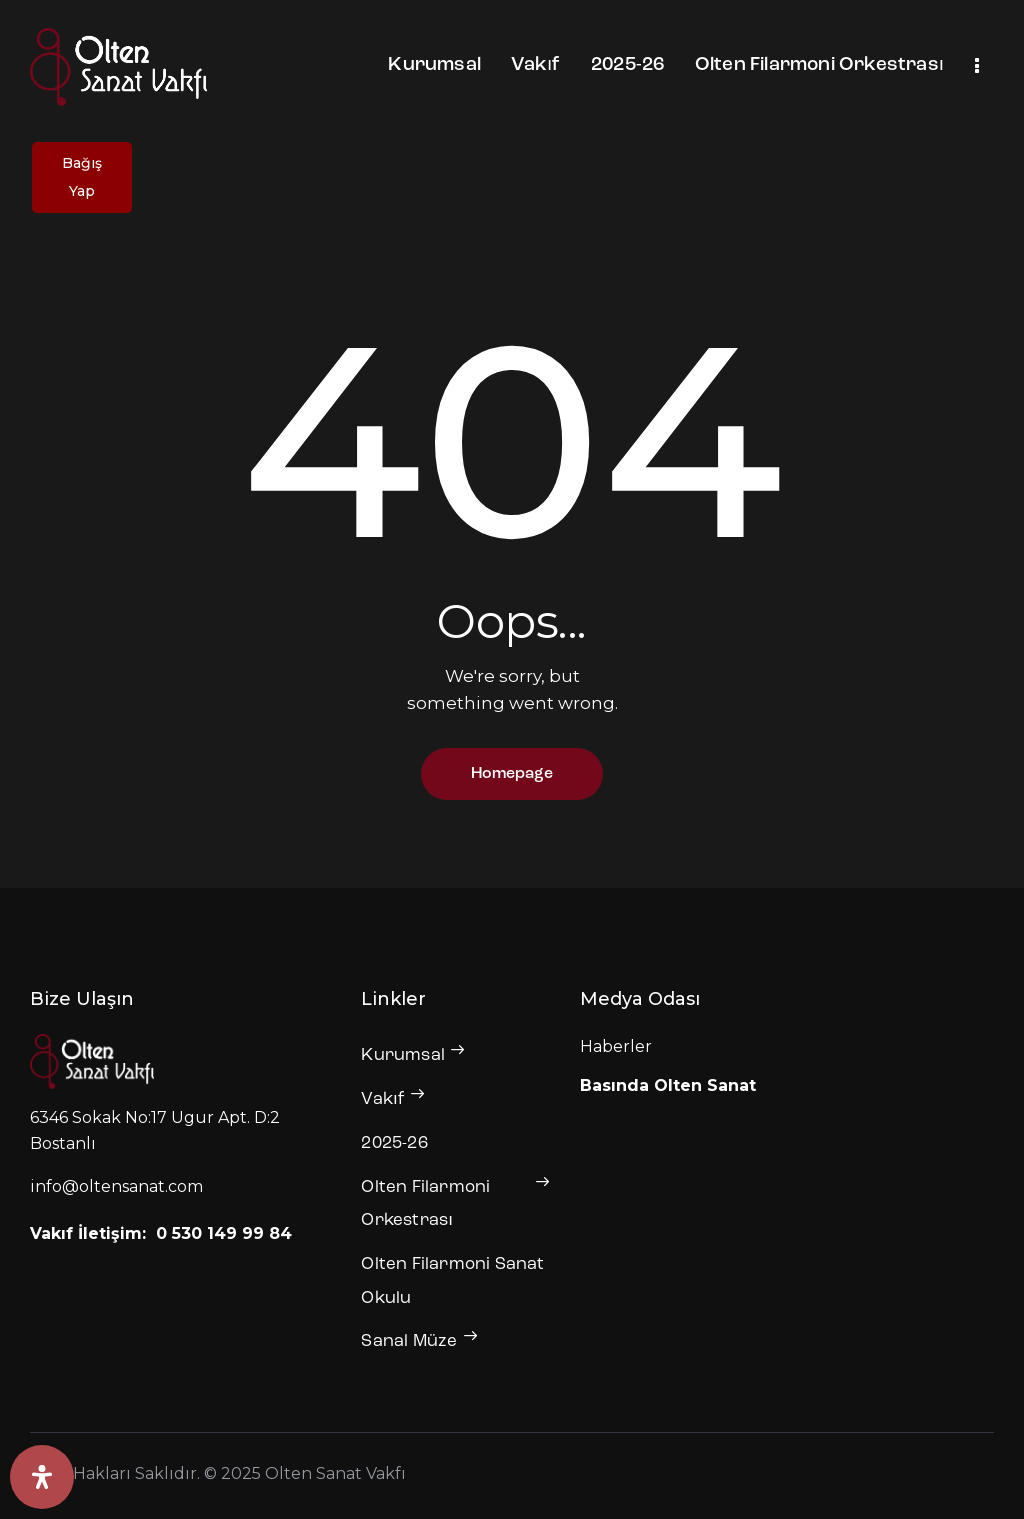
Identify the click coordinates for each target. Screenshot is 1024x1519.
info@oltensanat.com (116, 1186)
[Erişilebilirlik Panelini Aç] (42, 1477)
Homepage (512, 774)
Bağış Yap (82, 177)
